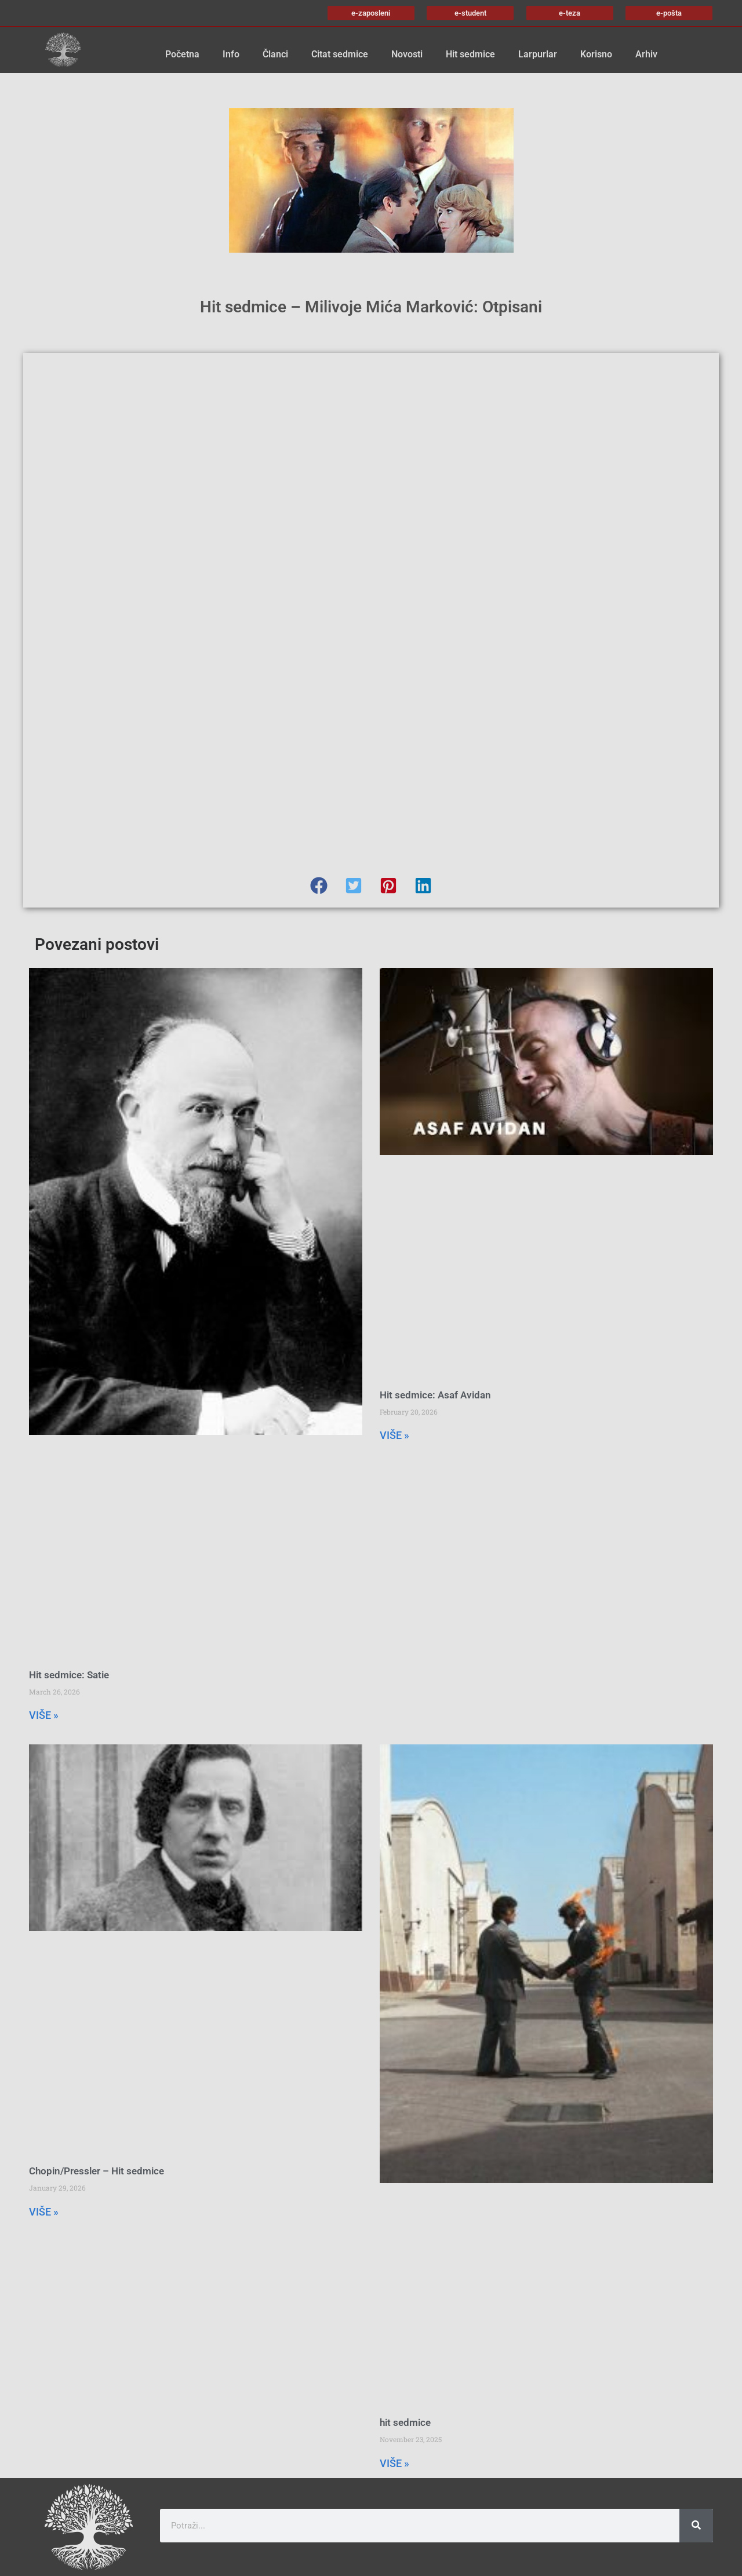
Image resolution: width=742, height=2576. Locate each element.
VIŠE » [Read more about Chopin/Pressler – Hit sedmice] (44, 2212)
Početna (182, 54)
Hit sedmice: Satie (69, 1675)
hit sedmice (405, 2422)
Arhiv (646, 54)
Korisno (596, 54)
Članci (275, 54)
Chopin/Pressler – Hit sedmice (96, 2171)
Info (231, 54)
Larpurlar (537, 54)
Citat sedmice (339, 54)
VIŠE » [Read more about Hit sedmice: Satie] (44, 1715)
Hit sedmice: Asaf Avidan (435, 1395)
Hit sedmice (470, 54)
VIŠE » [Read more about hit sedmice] (394, 2463)
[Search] (696, 2525)
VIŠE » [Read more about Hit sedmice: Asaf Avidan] (394, 1435)
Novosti (407, 54)
